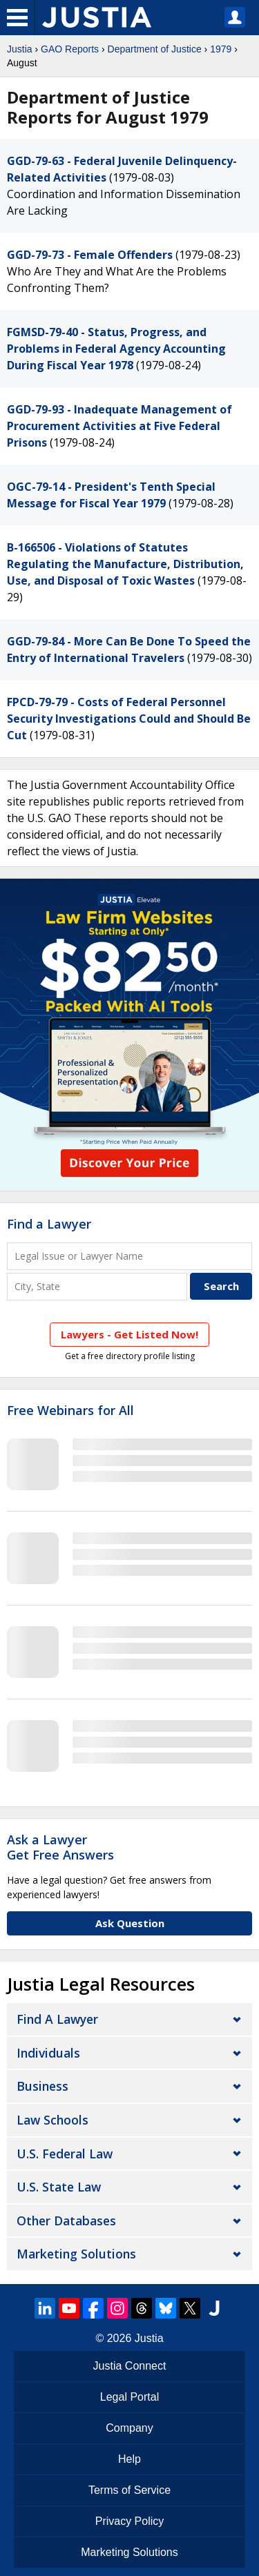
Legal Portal (129, 2397)
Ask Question (129, 1923)
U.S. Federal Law (65, 2153)
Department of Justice (155, 49)
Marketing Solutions (76, 2253)
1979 (220, 49)
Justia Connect (129, 2366)
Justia (19, 49)
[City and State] (97, 1286)
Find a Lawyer (49, 1224)
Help (129, 2459)
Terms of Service (129, 2490)
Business (42, 2086)
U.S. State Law (59, 2186)
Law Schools (52, 2119)
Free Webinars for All (70, 1410)
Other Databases (66, 2220)
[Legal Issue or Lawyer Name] (129, 1255)
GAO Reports (70, 49)
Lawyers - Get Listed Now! (129, 1334)
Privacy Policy (129, 2521)
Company (129, 2428)
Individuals (48, 2053)
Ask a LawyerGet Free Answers (60, 1847)
